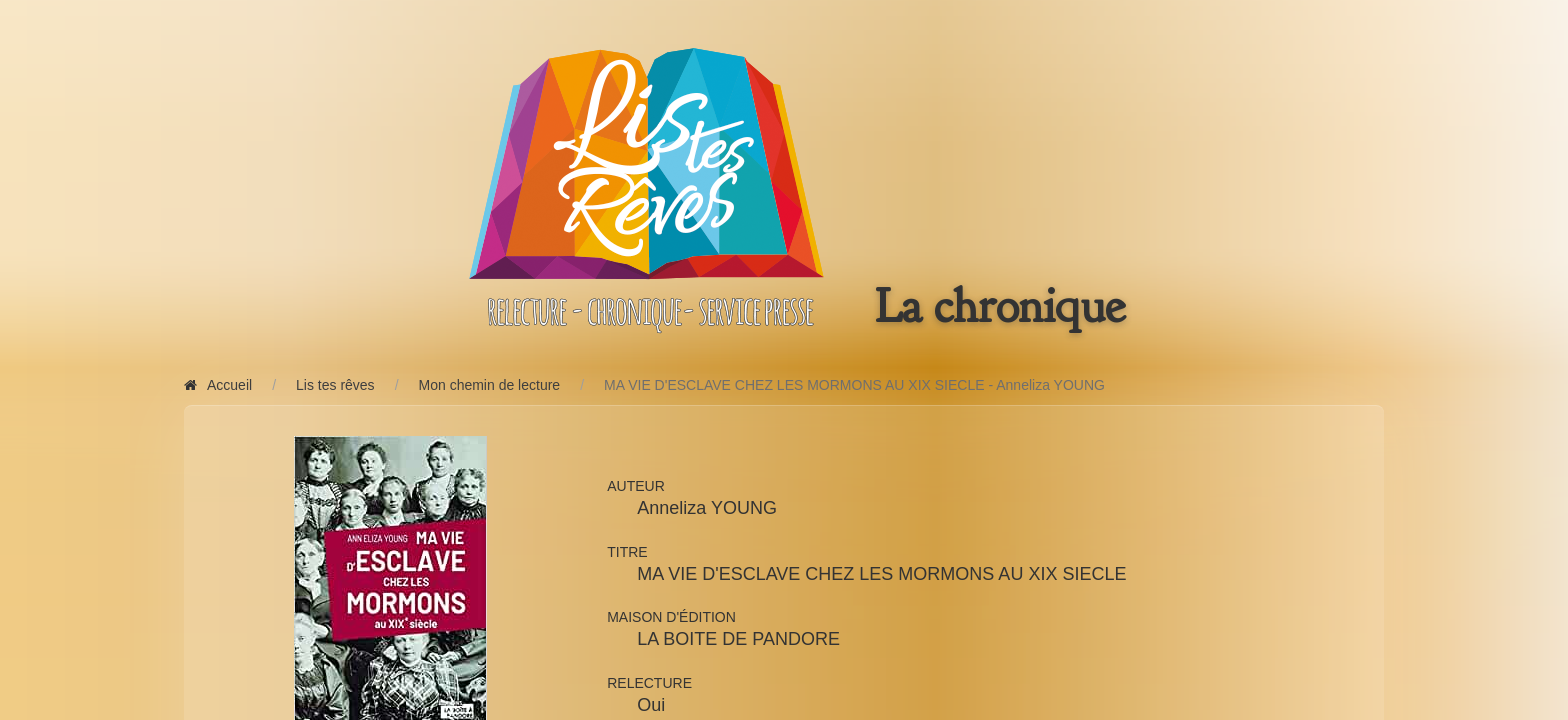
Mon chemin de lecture (490, 385)
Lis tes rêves (335, 385)
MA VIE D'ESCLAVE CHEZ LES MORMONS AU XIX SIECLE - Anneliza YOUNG (854, 385)
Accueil (218, 385)
